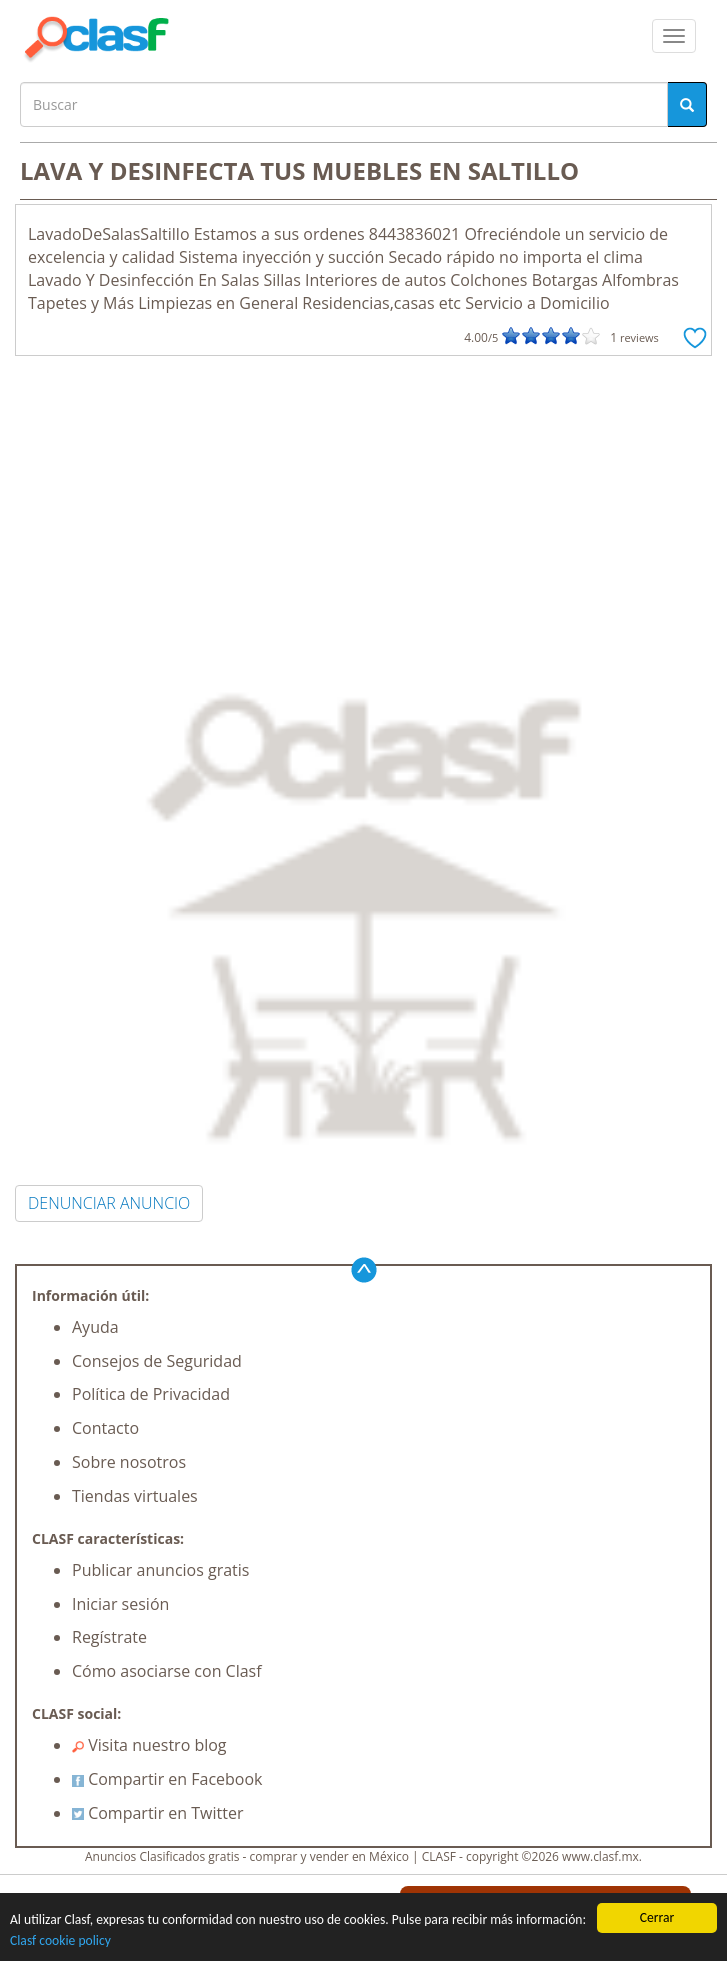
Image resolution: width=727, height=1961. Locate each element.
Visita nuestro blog (149, 1745)
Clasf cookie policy (60, 1941)
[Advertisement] (363, 506)
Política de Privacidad (151, 1394)
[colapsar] (674, 36)
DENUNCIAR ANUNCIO (109, 1203)
